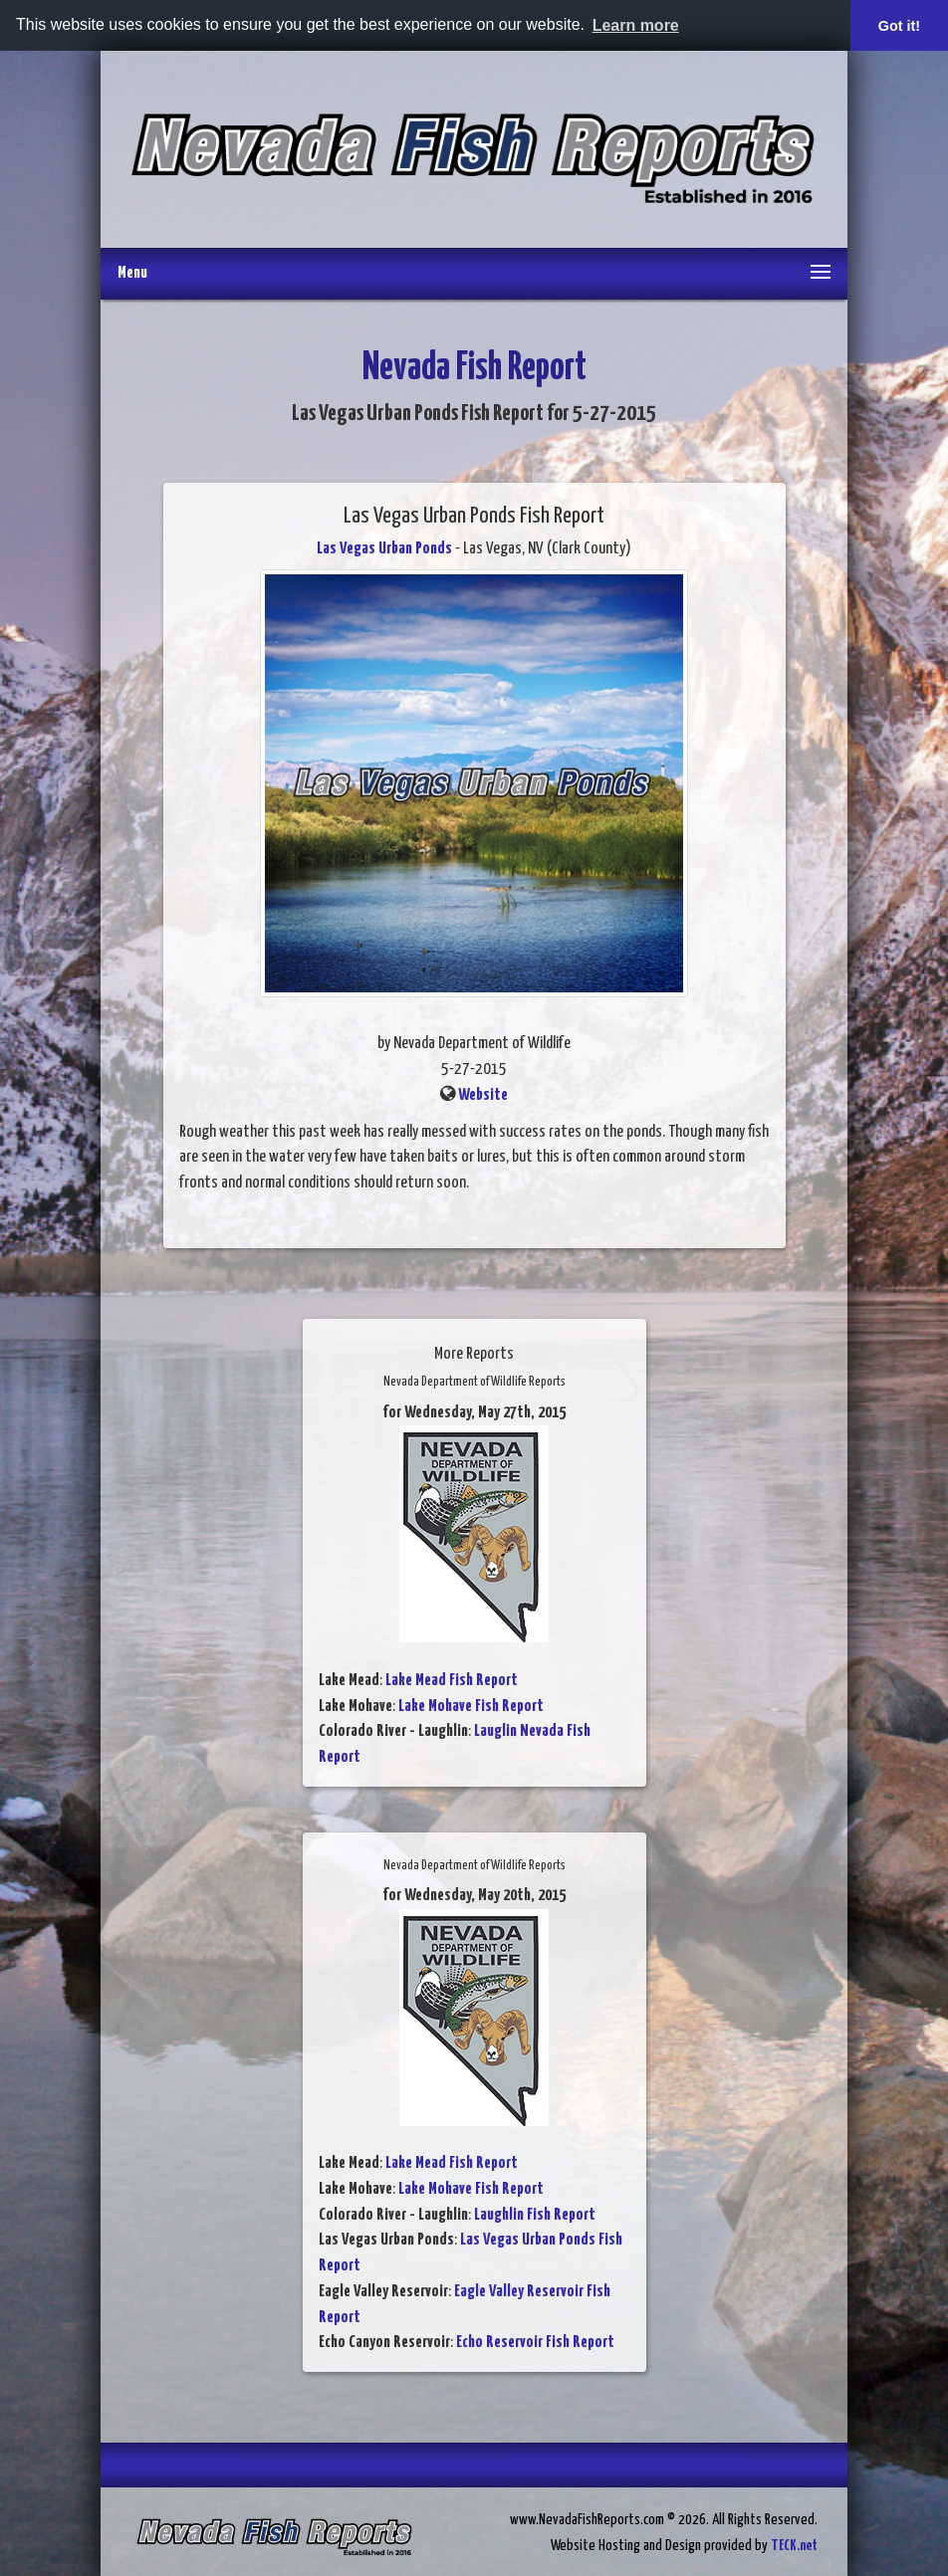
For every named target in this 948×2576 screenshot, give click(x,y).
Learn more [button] (635, 25)
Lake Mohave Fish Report (471, 1706)
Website (483, 1095)
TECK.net (794, 2545)
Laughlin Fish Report (534, 2215)
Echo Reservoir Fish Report (535, 2342)
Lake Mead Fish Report (451, 1680)
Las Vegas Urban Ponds (384, 548)
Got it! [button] (899, 26)
